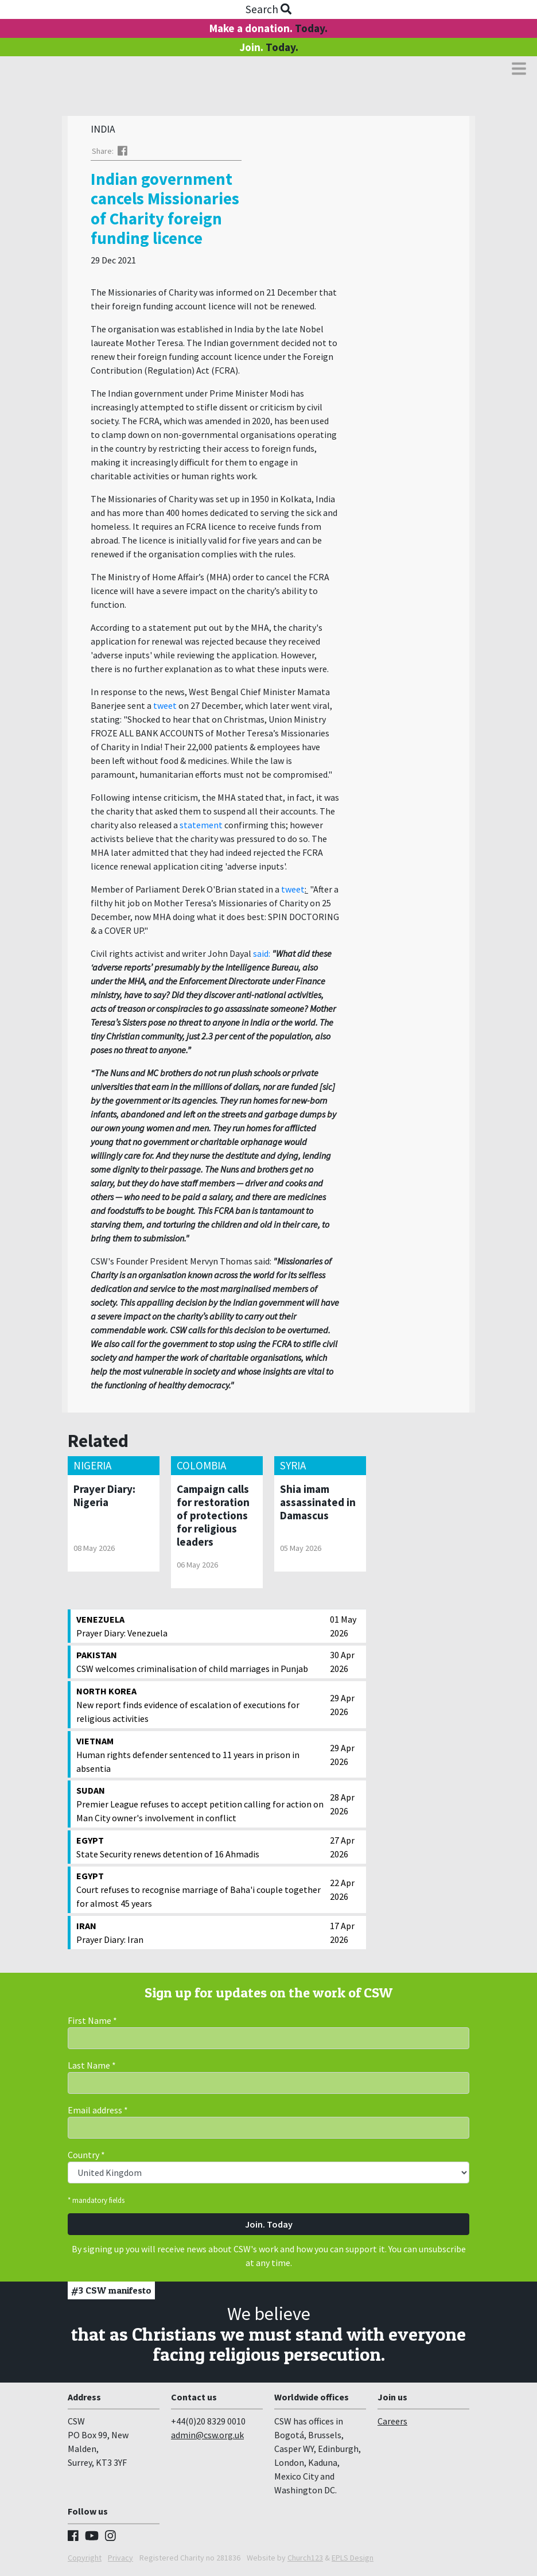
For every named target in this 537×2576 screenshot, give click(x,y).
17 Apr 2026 (342, 1935)
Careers (392, 2424)
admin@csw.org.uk (207, 2437)
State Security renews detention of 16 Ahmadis (200, 1849)
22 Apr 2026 (342, 1892)
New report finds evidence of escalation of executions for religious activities (200, 1707)
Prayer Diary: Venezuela (200, 1628)
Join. (268, 47)
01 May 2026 (343, 1629)
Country (86, 2157)
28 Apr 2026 (342, 1807)
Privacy (120, 2560)
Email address (98, 2113)
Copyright (85, 2560)
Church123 (305, 2560)
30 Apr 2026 (342, 1664)
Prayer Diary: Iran (200, 1935)
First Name (92, 2023)
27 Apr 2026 (342, 1850)
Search (268, 9)
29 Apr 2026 (342, 1707)
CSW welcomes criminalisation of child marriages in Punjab (200, 1664)
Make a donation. (268, 28)
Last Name (92, 2068)
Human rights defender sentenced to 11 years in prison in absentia (200, 1757)
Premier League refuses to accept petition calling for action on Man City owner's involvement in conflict (200, 1806)
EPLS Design (352, 2560)
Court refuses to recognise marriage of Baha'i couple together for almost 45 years (200, 1892)
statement (201, 827)
